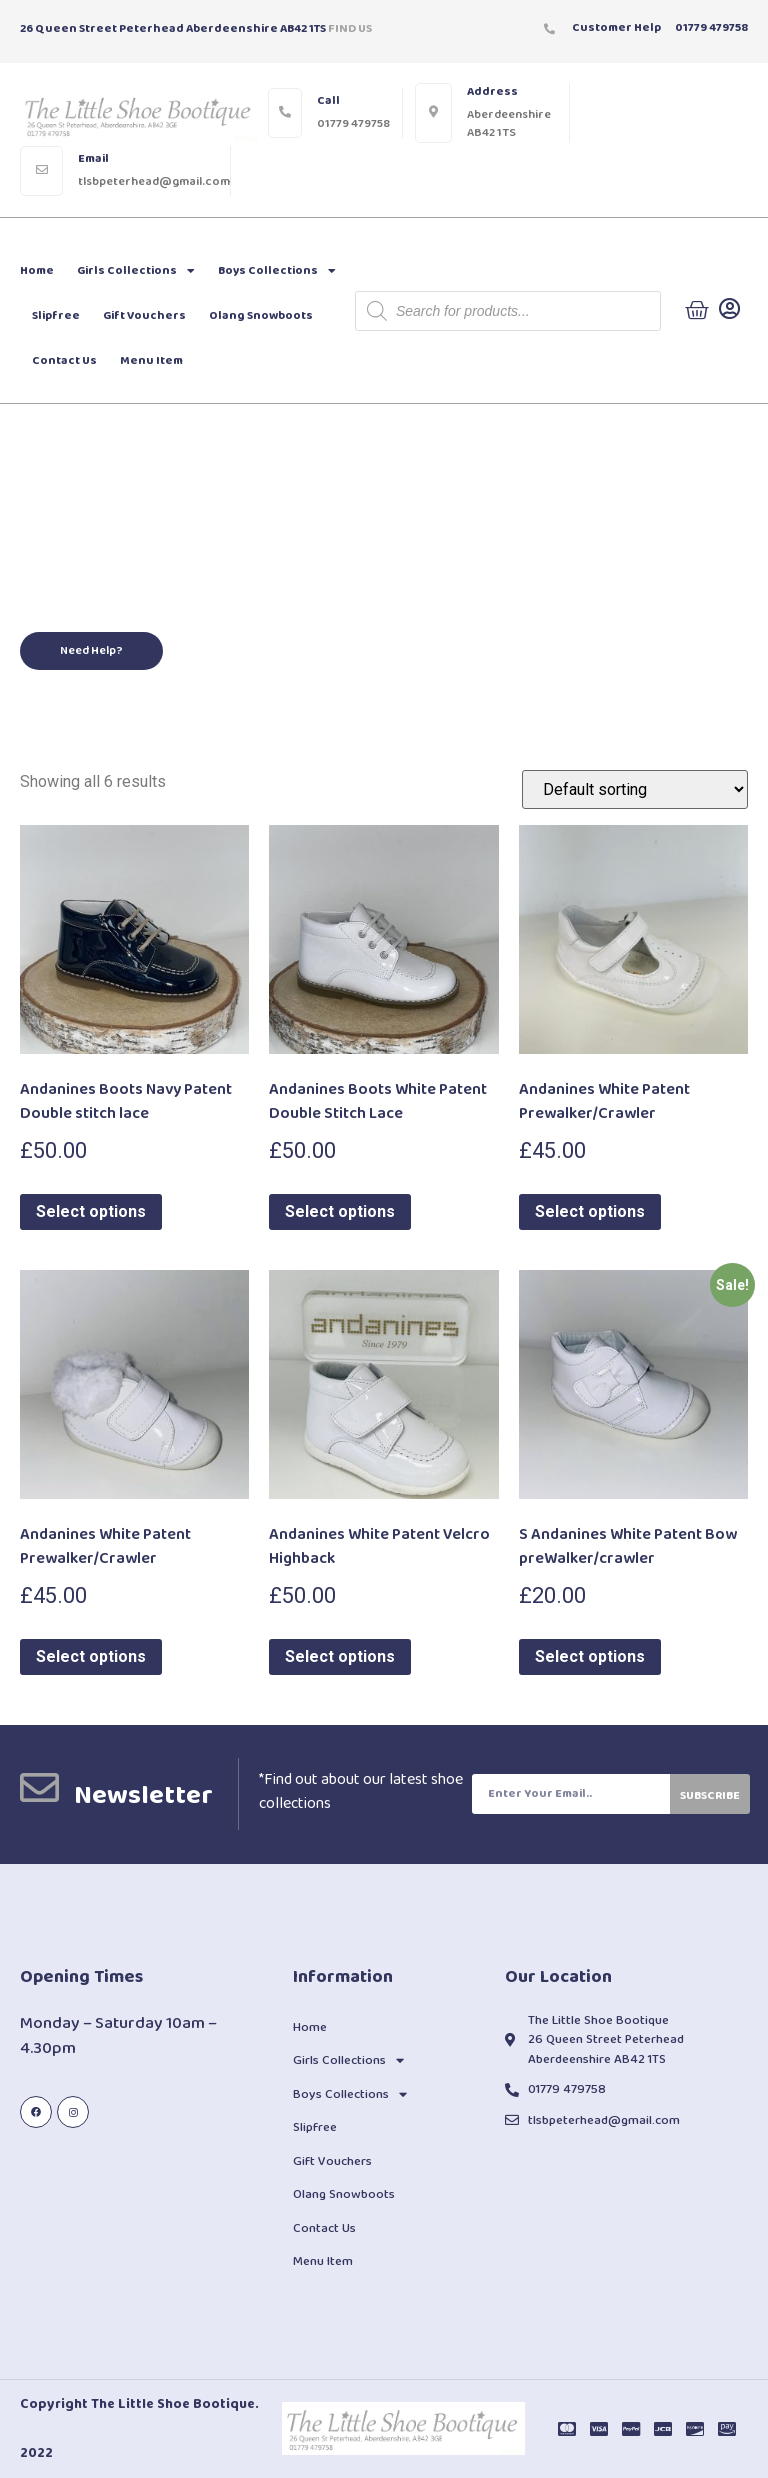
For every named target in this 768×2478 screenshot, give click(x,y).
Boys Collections (277, 271)
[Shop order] (635, 789)
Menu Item (151, 360)
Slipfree (56, 315)
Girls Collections (136, 271)
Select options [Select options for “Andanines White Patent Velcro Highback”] (340, 1656)
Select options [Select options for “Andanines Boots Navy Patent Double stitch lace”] (91, 1211)
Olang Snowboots (261, 315)
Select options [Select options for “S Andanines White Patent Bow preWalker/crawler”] (590, 1656)
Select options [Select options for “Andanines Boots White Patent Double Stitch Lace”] (340, 1211)
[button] (91, 651)
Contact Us (64, 360)
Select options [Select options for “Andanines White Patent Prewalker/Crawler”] (590, 1211)
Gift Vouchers (144, 315)
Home (37, 270)
